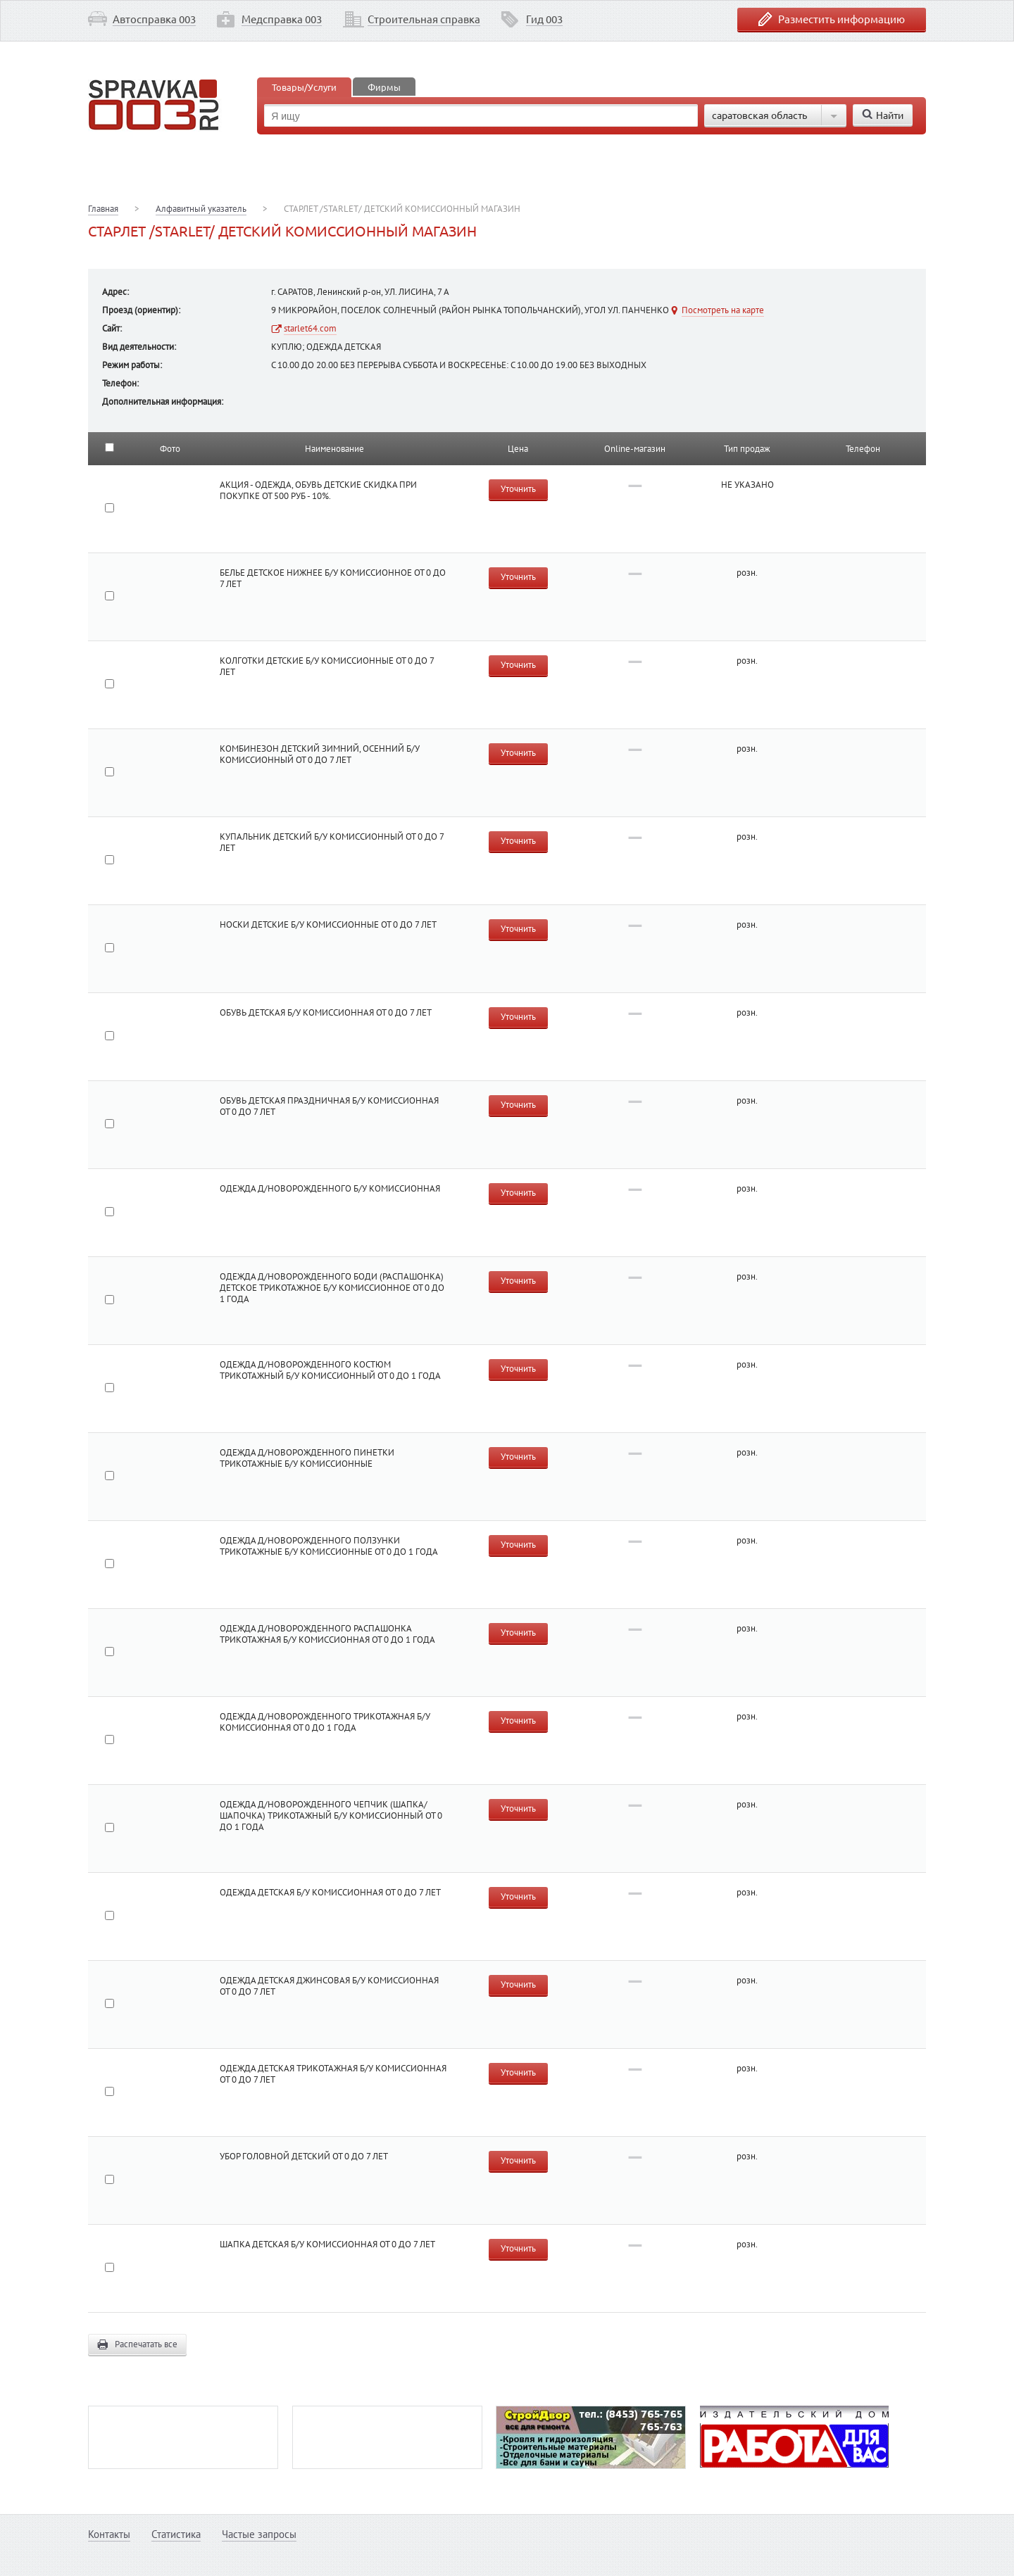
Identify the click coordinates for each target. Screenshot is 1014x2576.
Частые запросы (259, 2534)
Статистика (176, 2534)
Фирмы (384, 87)
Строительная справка (424, 18)
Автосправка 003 (154, 18)
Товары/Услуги (304, 87)
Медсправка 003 (282, 18)
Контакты (109, 2534)
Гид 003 (544, 18)
